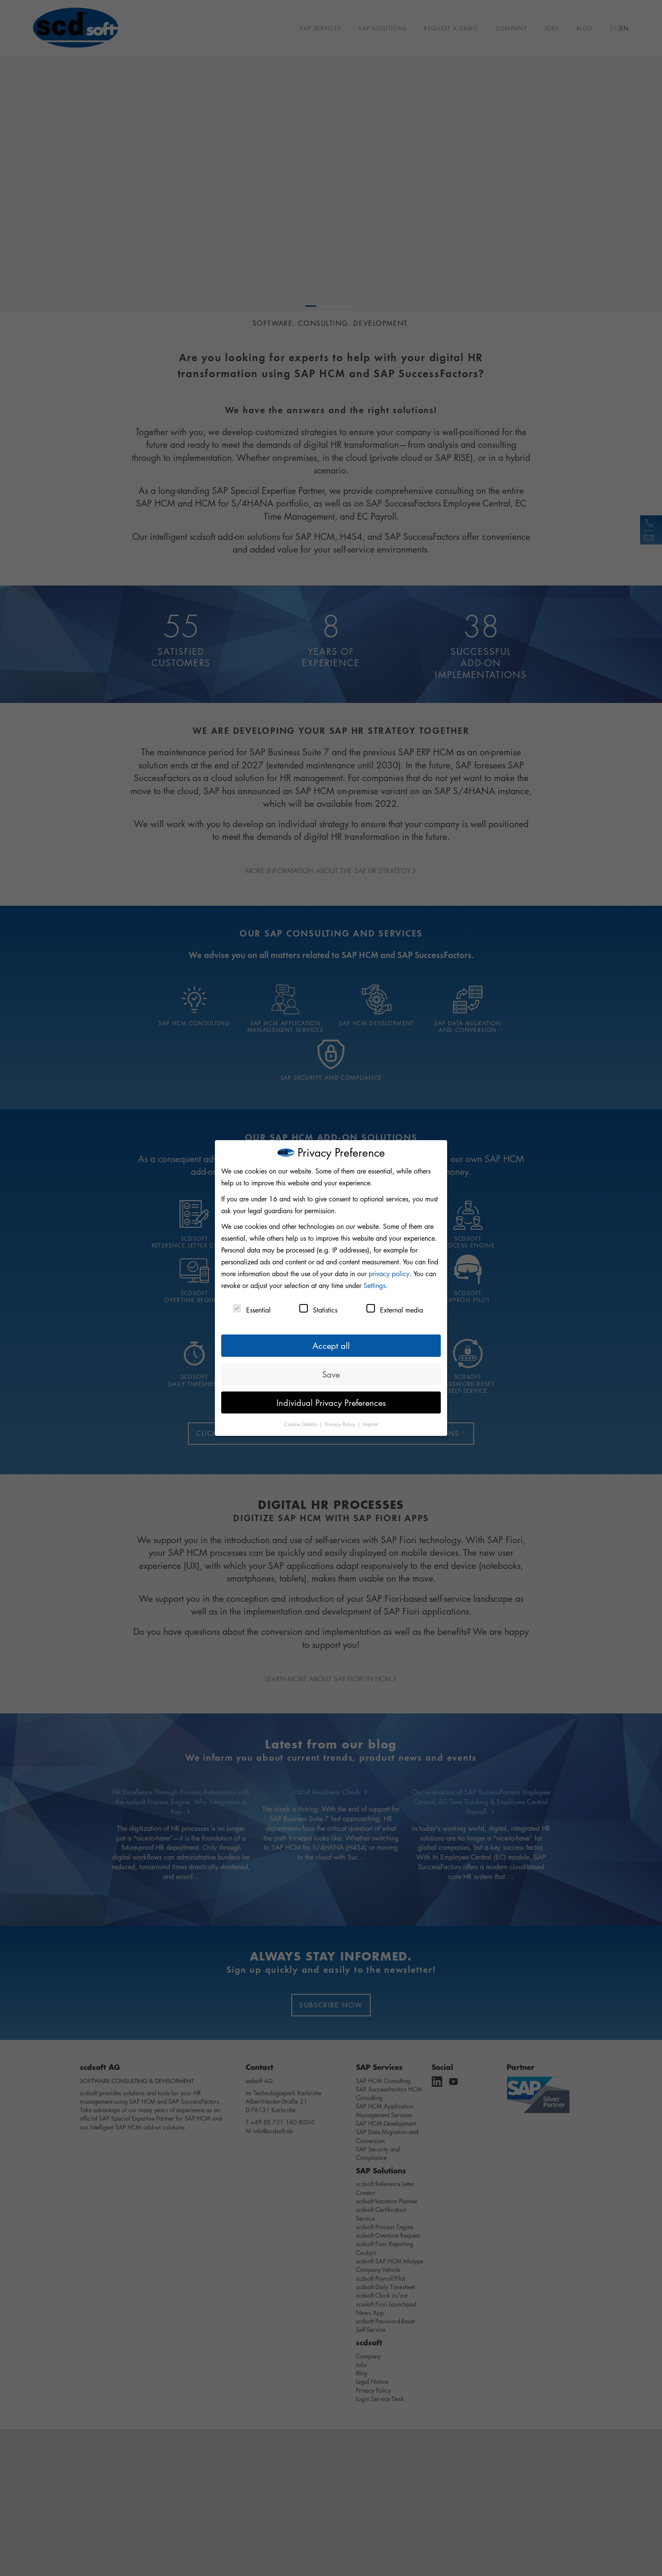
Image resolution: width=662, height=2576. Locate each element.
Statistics (318, 1309)
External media (394, 1309)
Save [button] (331, 1374)
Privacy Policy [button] (341, 1424)
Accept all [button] (331, 1345)
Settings (374, 1285)
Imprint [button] (370, 1424)
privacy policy (389, 1273)
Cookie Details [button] (301, 1424)
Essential (252, 1309)
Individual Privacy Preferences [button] (331, 1402)
